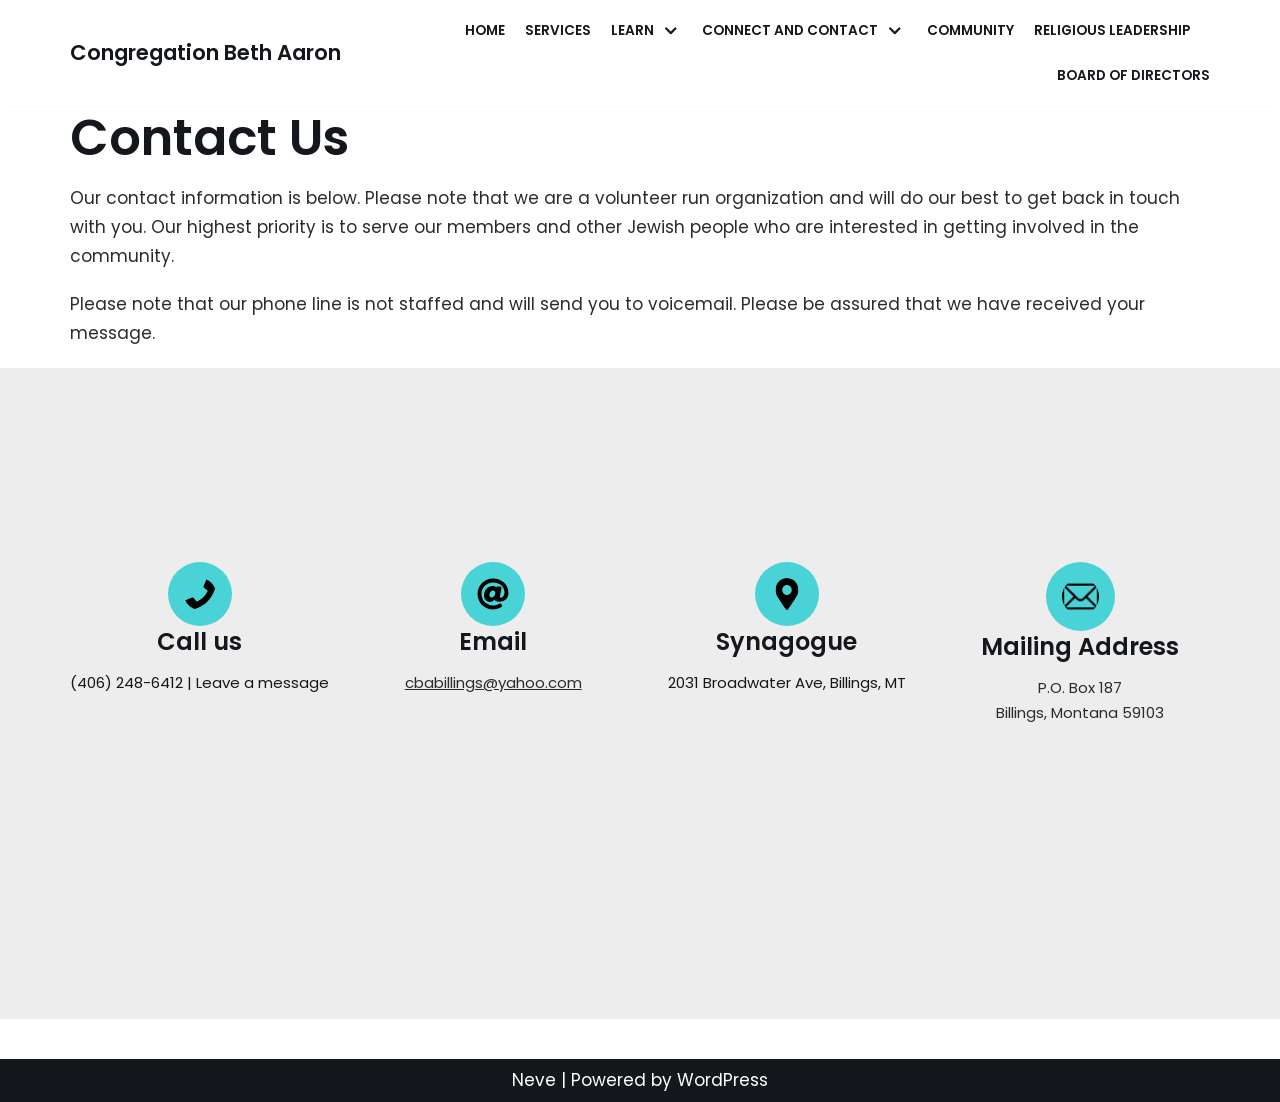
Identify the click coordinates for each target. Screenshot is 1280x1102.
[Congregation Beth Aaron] (205, 53)
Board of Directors (1133, 75)
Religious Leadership (1112, 30)
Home (485, 30)
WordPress (722, 1080)
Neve (534, 1080)
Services (558, 30)
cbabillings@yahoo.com (493, 682)
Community (970, 30)
